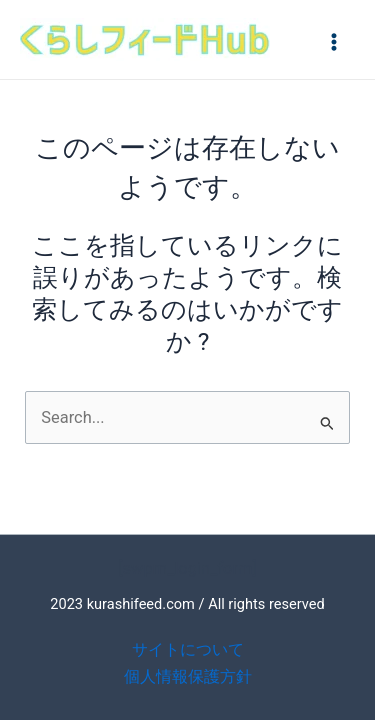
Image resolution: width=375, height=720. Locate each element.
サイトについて (188, 649)
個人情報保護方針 (188, 676)
